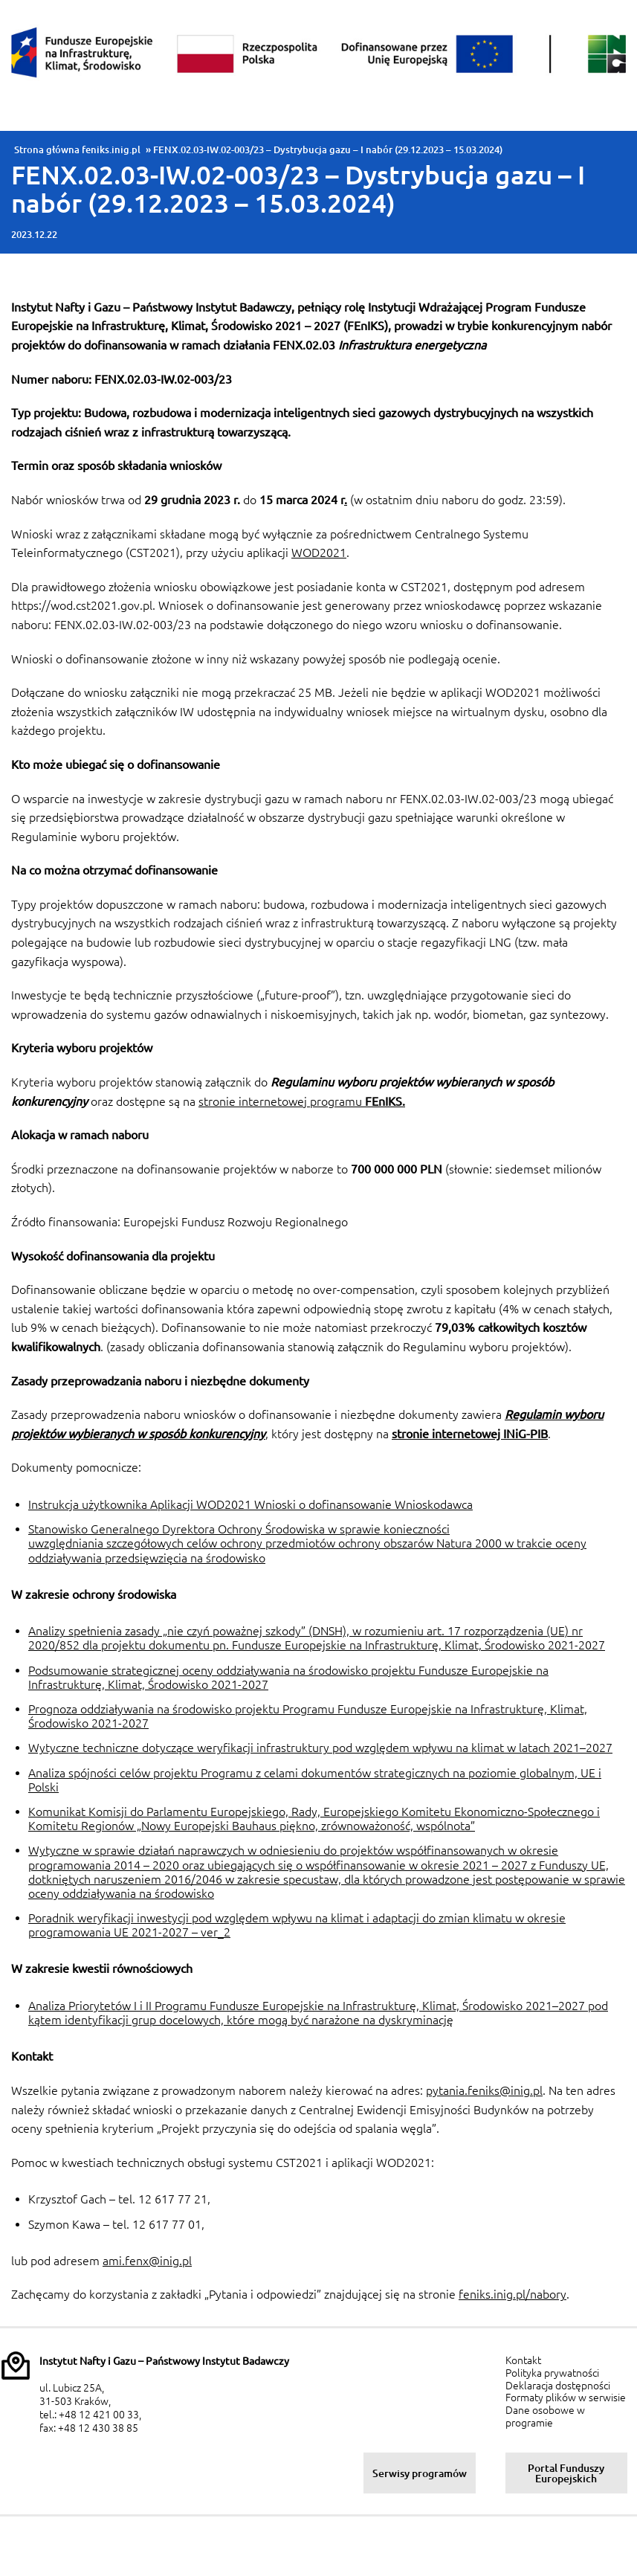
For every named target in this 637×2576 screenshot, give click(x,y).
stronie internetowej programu (301, 1101)
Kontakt (523, 2360)
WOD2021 (318, 552)
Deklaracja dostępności (557, 2386)
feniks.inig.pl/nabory (512, 2294)
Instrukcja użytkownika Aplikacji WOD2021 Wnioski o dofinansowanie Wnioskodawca (250, 1504)
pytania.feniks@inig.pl (484, 2090)
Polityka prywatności (552, 2373)
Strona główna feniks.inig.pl (77, 149)
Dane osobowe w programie (545, 2416)
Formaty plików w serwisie (565, 2397)
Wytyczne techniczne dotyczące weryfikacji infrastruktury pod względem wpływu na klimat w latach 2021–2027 (320, 1747)
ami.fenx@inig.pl (147, 2260)
